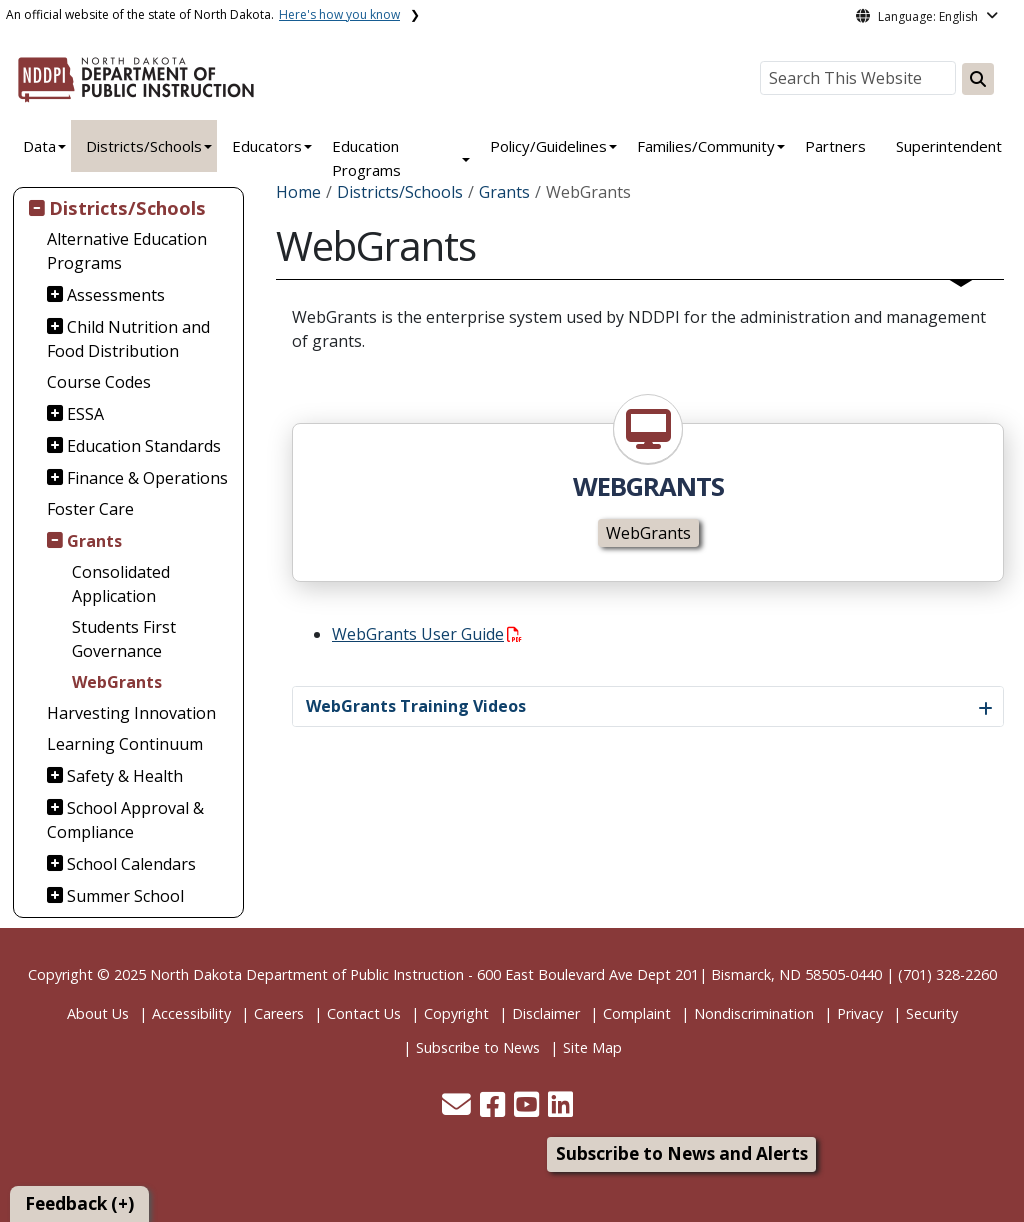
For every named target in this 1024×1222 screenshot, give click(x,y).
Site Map (592, 1047)
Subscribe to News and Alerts (682, 1153)
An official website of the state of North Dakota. (203, 14)
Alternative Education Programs (127, 251)
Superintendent (949, 146)
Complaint (637, 1013)
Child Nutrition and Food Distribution (129, 339)
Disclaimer (546, 1013)
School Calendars (131, 864)
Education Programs (366, 158)
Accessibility (191, 1013)
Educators (267, 146)
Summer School (125, 896)
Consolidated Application (121, 584)
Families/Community (706, 146)
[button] (458, 1109)
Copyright (456, 1013)
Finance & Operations (147, 478)
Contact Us (364, 1013)
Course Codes (99, 382)
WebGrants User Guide (427, 634)
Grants (94, 541)
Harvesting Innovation (131, 713)
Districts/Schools (144, 146)
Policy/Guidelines (548, 146)
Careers (279, 1013)
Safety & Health (125, 776)
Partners (835, 146)
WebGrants (117, 682)
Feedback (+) (79, 1203)
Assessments (116, 295)
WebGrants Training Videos (416, 706)
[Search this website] (978, 79)
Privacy (860, 1013)
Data (39, 146)
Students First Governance (124, 639)
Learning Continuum (125, 744)
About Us (98, 1013)
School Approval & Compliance (126, 820)
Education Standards (144, 446)
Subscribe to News (478, 1047)
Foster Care (90, 509)
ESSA (85, 414)
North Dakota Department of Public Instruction (307, 974)
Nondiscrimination (754, 1013)
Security (932, 1013)
